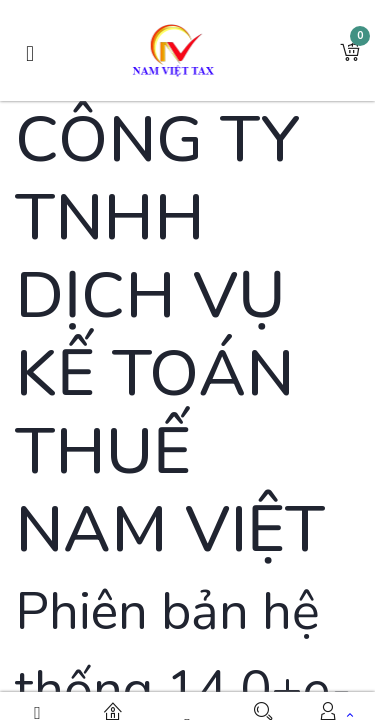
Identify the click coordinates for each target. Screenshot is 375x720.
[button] (350, 51)
